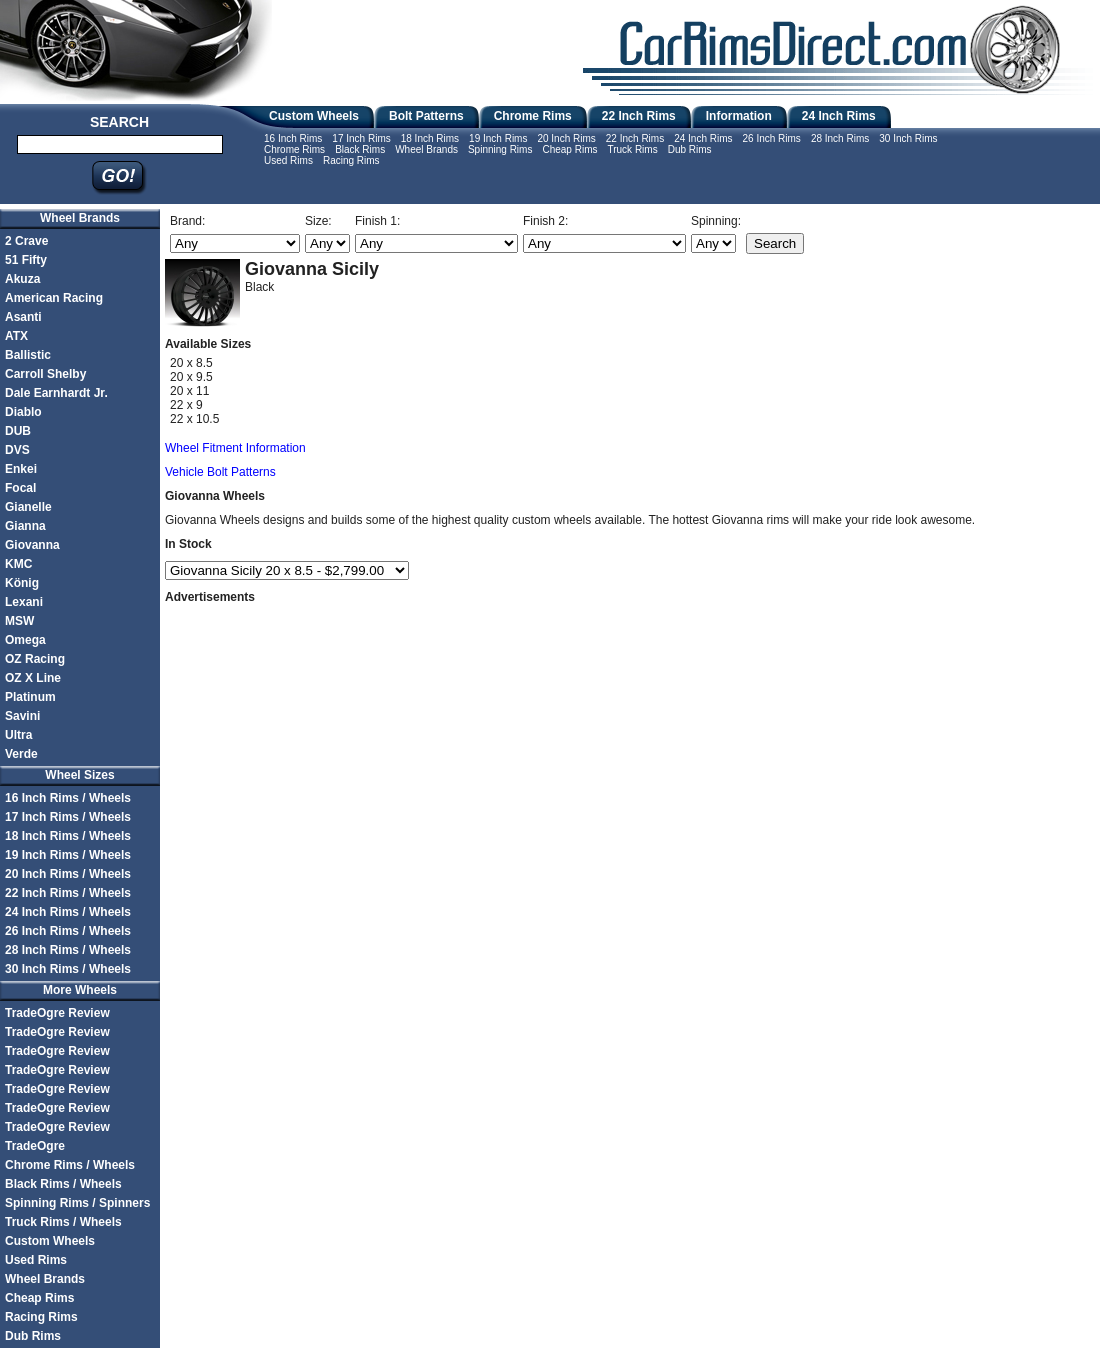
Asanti (23, 317)
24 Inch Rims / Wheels (68, 912)
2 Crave (26, 241)
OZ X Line (33, 678)
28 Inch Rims (840, 138)
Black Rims (360, 149)
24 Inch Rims (839, 116)
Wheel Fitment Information (235, 448)
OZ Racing (35, 659)
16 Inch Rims (293, 138)
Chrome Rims (533, 116)
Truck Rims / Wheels (63, 1222)
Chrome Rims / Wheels (70, 1165)
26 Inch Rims (772, 138)
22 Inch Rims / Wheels (68, 893)
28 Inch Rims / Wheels (68, 950)
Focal (20, 488)
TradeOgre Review (57, 1013)
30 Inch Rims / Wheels (68, 969)
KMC (18, 564)
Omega (25, 640)
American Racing (54, 298)
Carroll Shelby (45, 374)
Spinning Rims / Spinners (77, 1203)
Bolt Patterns (426, 116)
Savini (22, 716)
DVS (17, 450)
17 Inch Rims (361, 138)
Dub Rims (690, 149)
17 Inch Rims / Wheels (68, 817)
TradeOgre (35, 1146)
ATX (16, 336)
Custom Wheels (314, 116)
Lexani (24, 602)
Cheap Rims (569, 149)
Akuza (22, 279)
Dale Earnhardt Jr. (56, 393)
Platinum (30, 697)
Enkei (21, 469)
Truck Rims (632, 149)
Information (739, 116)
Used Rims (288, 160)
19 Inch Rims (498, 138)
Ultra (18, 735)
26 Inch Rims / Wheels (68, 931)
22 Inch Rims (639, 116)
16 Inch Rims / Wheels (68, 798)
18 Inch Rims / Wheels (68, 836)
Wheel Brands (426, 149)
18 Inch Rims (430, 138)
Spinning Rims (500, 149)
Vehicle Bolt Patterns (220, 472)
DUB (18, 431)
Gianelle (28, 507)
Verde (21, 754)
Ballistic (28, 355)
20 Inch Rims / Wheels (68, 874)
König (22, 583)
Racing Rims (351, 160)
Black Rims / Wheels (63, 1184)
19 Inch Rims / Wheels (68, 855)
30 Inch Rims (908, 138)
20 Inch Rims (566, 138)
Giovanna (32, 545)
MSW (19, 621)
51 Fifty (26, 260)
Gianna (25, 526)
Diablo (23, 412)
